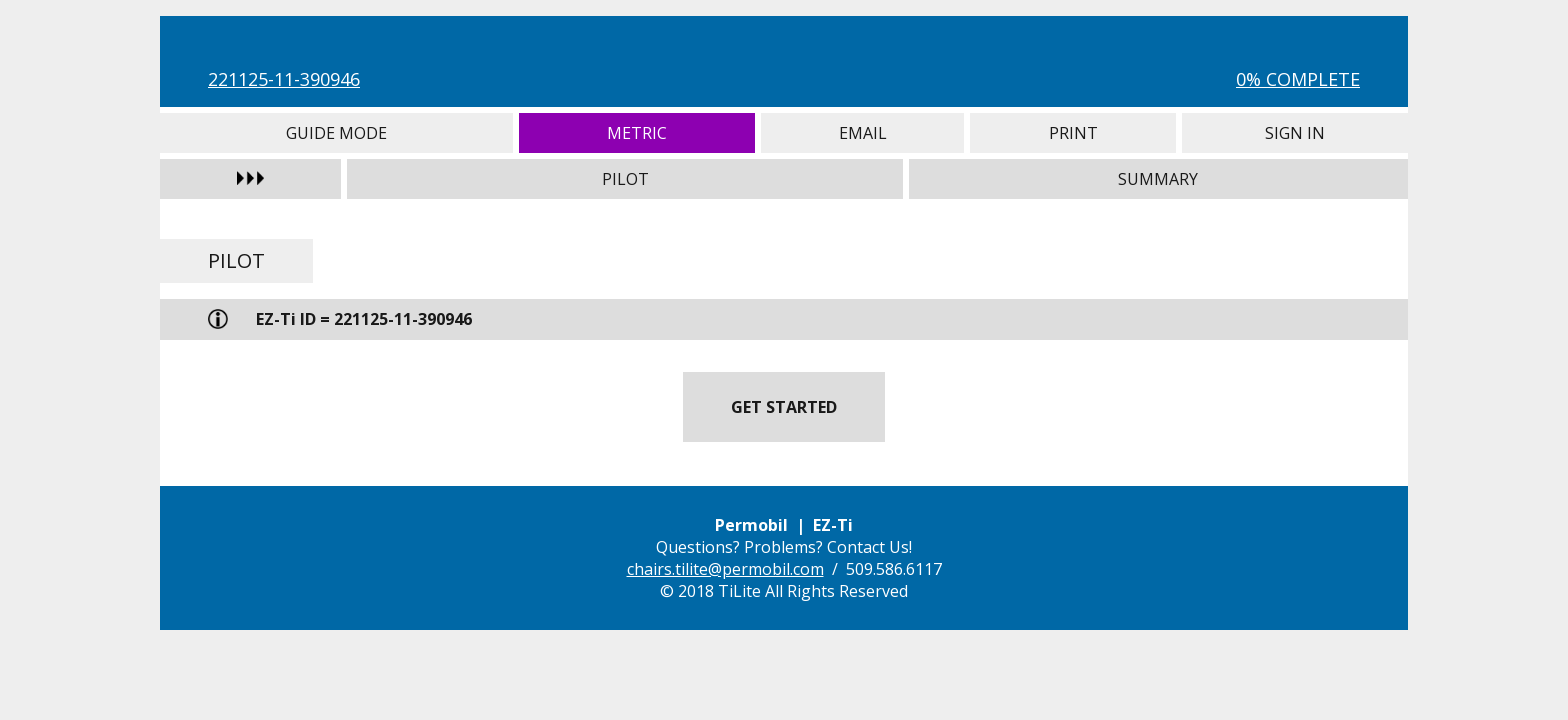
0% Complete (1298, 79)
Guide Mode (336, 133)
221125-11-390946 (284, 79)
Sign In (1295, 133)
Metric (637, 133)
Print (1073, 133)
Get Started (784, 407)
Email (862, 133)
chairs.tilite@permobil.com (725, 569)
